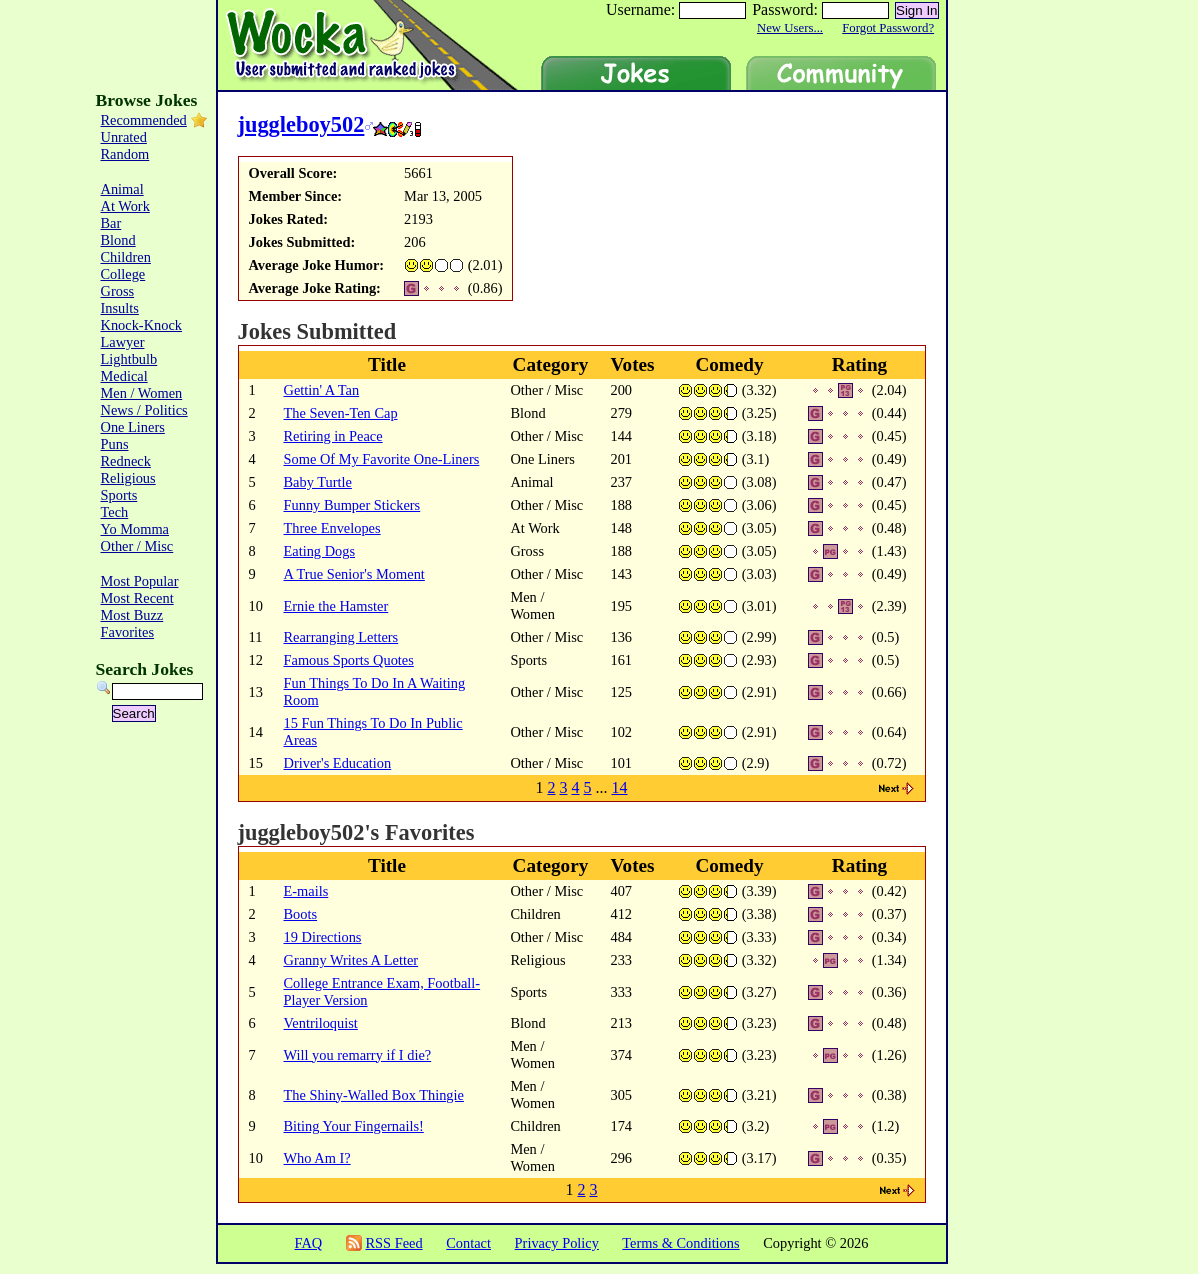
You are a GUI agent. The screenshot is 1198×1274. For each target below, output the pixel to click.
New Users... (790, 28)
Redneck (126, 461)
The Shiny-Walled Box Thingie (374, 1095)
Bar (111, 223)
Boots (301, 914)
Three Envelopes (332, 528)
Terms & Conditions (680, 1243)
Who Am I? (317, 1158)
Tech (115, 512)
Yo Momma (135, 529)
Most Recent (137, 598)
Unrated (124, 137)
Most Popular (140, 581)
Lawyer (123, 342)
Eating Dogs (320, 551)
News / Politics (144, 410)
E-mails (306, 891)
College (123, 274)
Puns (115, 444)
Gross (118, 291)
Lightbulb (129, 359)
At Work (125, 206)
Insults (120, 308)
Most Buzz (132, 615)
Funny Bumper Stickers (352, 505)
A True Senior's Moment (354, 574)
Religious (128, 478)
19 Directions (323, 937)
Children (126, 257)
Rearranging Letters (341, 637)
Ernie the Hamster (336, 606)
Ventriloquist (321, 1023)
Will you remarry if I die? (358, 1055)
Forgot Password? (888, 28)
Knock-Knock (142, 325)
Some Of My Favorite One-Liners (382, 459)
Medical (124, 376)
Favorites (128, 632)
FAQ (308, 1243)
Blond (118, 240)
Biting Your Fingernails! (354, 1126)
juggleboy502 (301, 124)
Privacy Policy (557, 1243)
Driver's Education (338, 763)
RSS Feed (393, 1243)
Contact (468, 1243)
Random (125, 154)
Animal (122, 189)
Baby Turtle (318, 482)
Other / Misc (137, 546)
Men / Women (142, 393)
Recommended (144, 120)
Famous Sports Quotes (349, 660)
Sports (119, 495)
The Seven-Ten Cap (341, 413)
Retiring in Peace (333, 436)
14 (620, 787)
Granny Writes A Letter (351, 960)
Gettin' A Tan (322, 390)
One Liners (133, 427)
